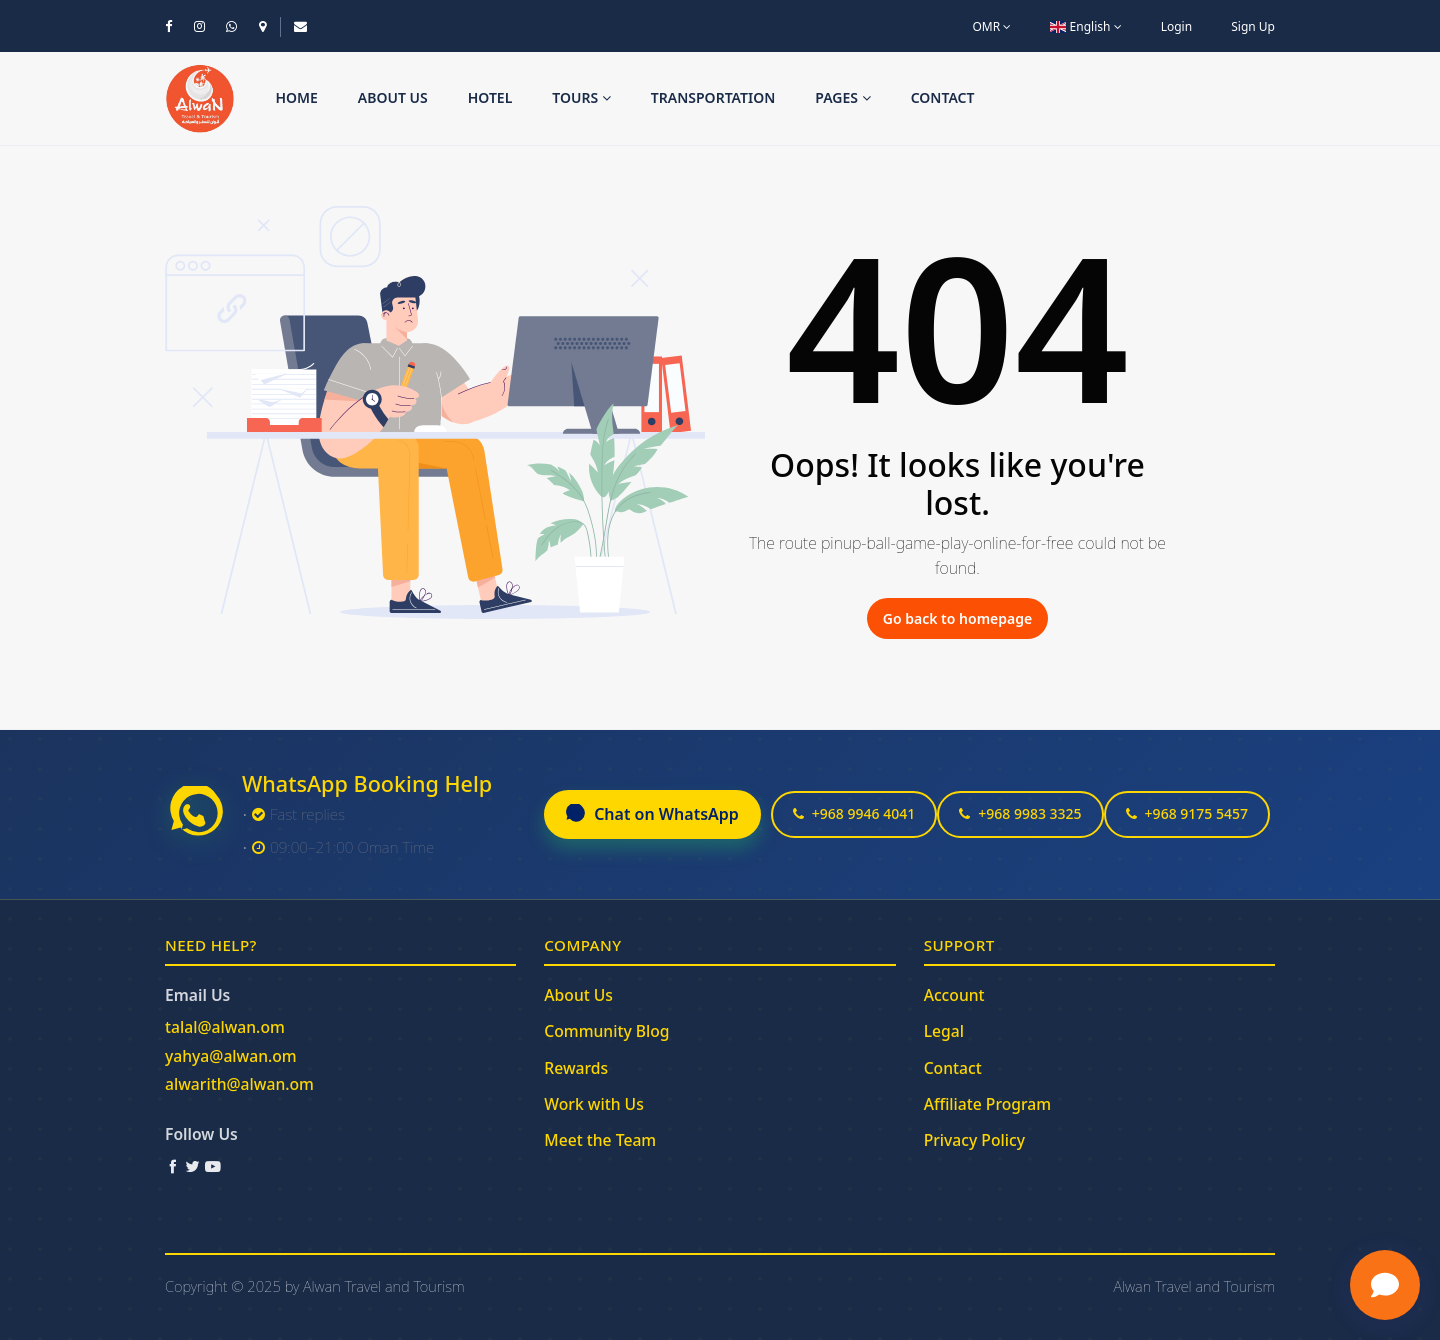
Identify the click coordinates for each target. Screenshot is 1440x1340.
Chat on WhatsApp (652, 814)
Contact (943, 97)
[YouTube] (213, 1166)
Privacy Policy (974, 1140)
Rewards (576, 1068)
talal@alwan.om (225, 1027)
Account (954, 995)
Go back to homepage (957, 618)
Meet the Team (600, 1140)
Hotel (490, 97)
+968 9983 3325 (1020, 813)
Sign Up (1253, 26)
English (1085, 26)
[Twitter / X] (193, 1166)
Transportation (713, 97)
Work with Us (593, 1104)
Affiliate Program (987, 1104)
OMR (991, 26)
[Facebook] (173, 1166)
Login (1176, 26)
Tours (581, 97)
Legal (944, 1031)
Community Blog (606, 1031)
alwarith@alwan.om (239, 1084)
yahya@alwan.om (231, 1056)
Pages (842, 97)
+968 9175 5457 (1187, 813)
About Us (578, 995)
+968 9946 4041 (854, 813)
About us (393, 97)
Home (296, 97)
